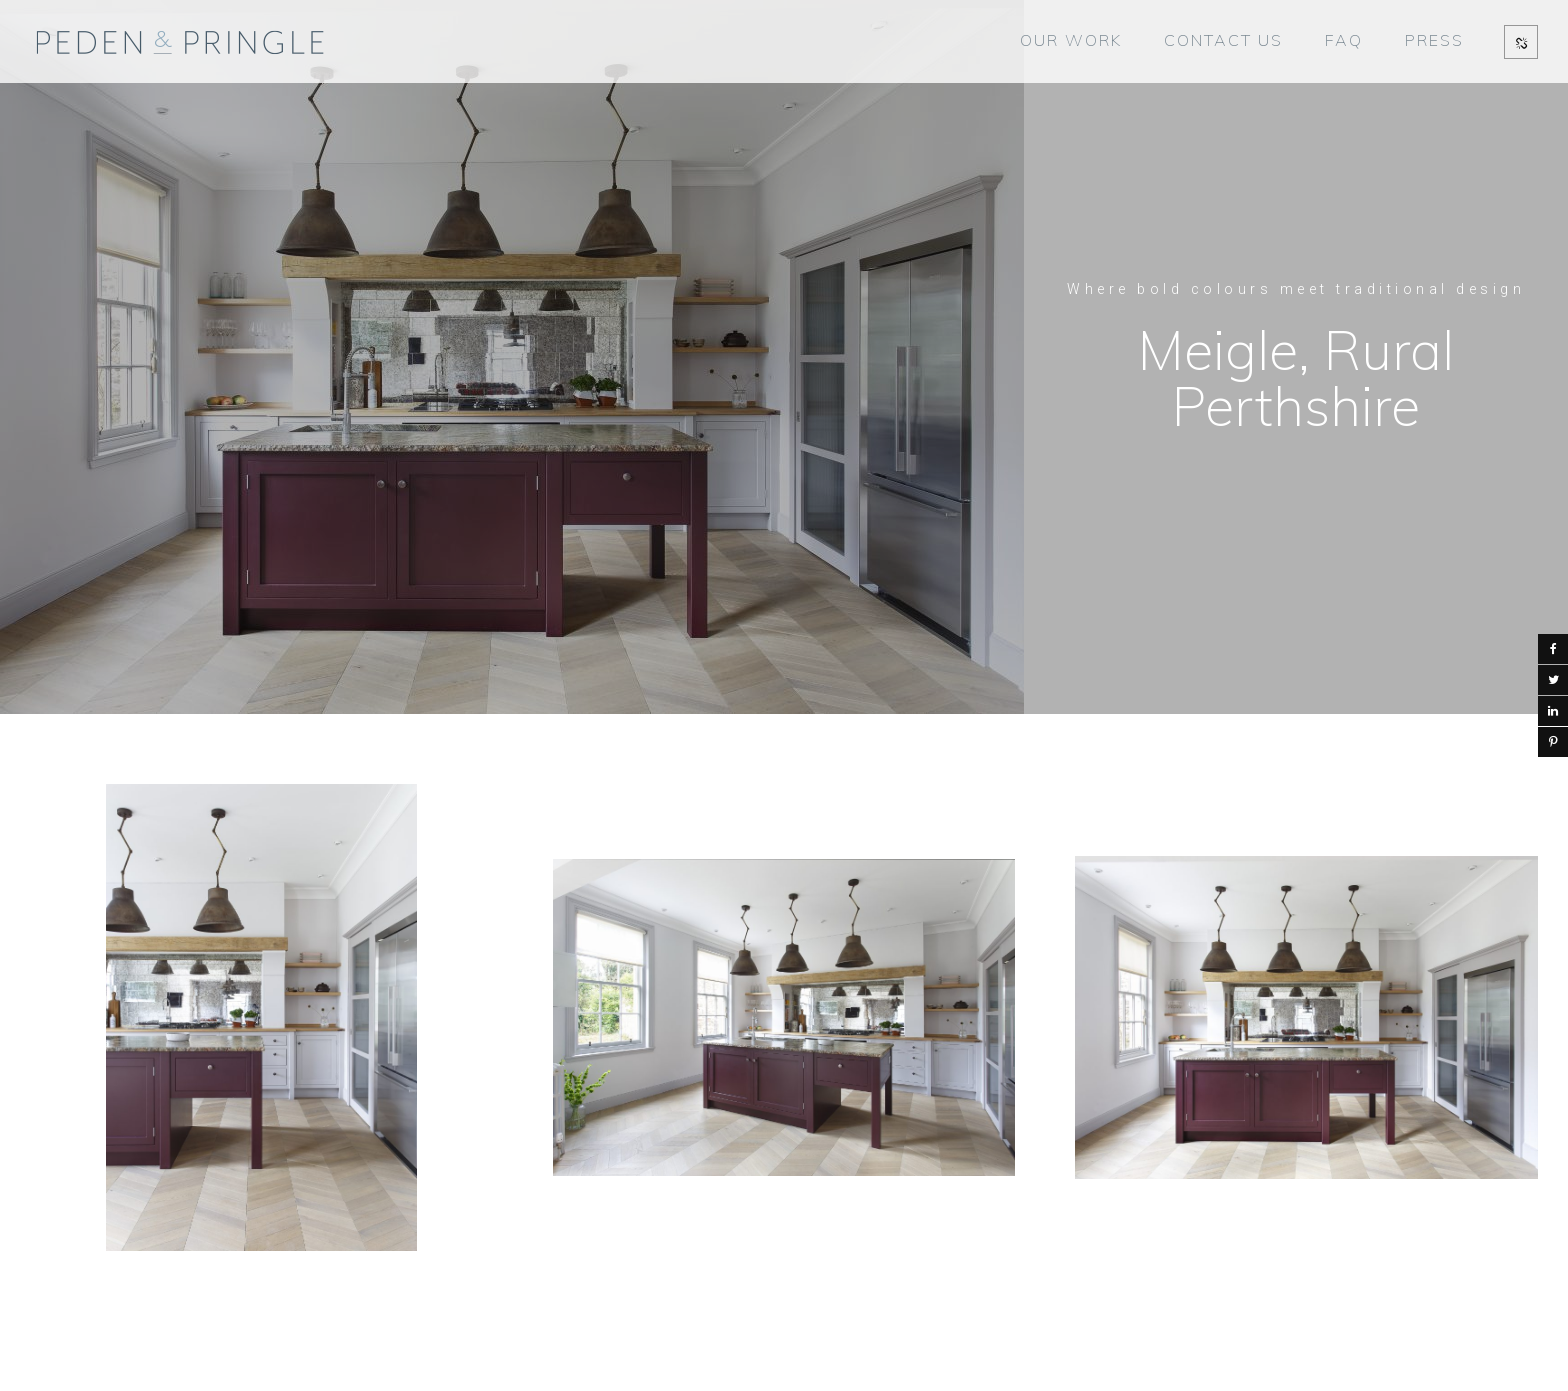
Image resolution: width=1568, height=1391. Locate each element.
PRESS (1434, 40)
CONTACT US (1223, 40)
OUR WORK (1071, 40)
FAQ (1344, 40)
